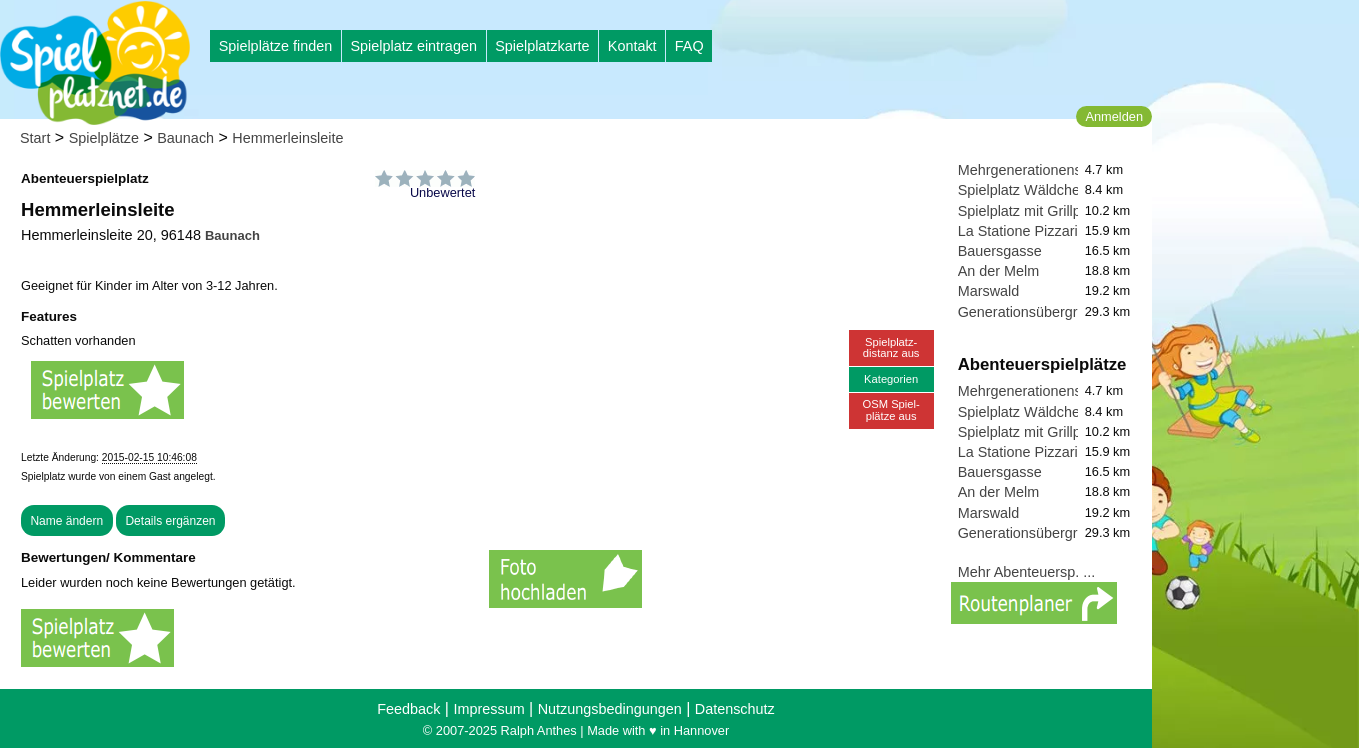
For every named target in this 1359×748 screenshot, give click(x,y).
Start (35, 138)
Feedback (408, 709)
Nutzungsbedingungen (610, 709)
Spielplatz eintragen (413, 46)
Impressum (488, 709)
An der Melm (999, 271)
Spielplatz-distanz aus (891, 347)
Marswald (989, 291)
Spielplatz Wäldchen (1023, 190)
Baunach (185, 138)
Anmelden (1114, 116)
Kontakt (632, 46)
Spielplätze (104, 138)
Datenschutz (735, 709)
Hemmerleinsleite (287, 138)
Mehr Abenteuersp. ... (1027, 572)
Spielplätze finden (276, 46)
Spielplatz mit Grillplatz (1031, 211)
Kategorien (891, 379)
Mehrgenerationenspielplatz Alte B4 (1071, 170)
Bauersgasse (1000, 251)
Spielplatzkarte (542, 46)
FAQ (689, 46)
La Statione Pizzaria (1022, 231)
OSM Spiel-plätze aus (891, 409)
